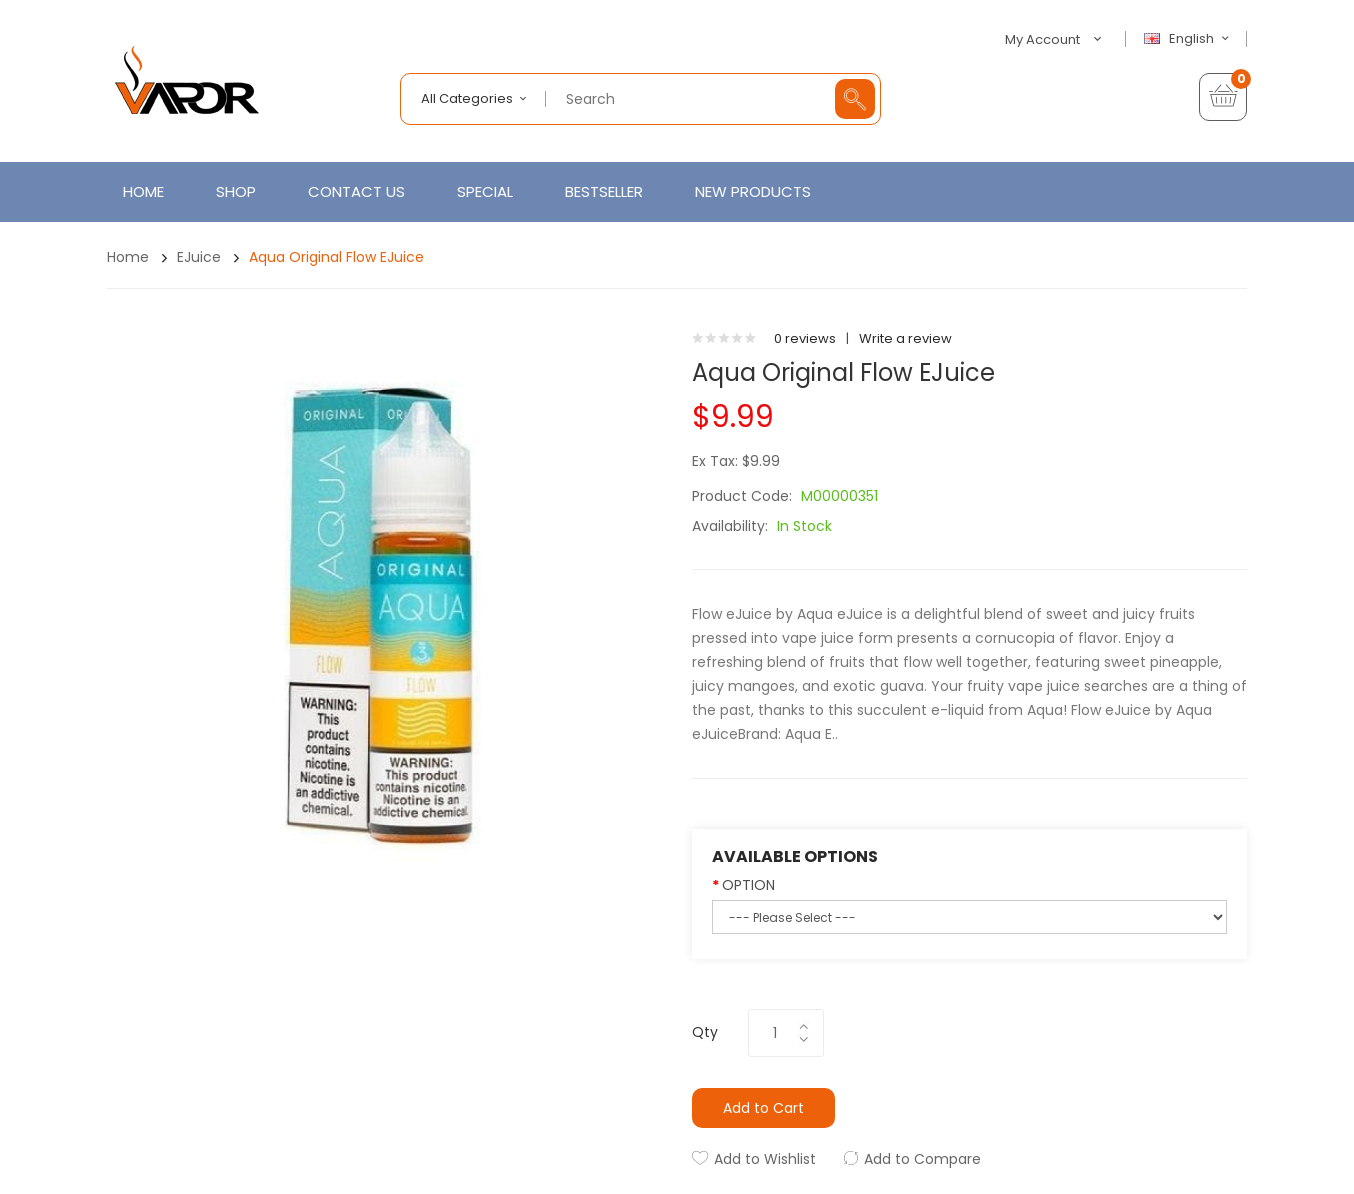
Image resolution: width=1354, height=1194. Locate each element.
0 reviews (805, 338)
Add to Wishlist (765, 1159)
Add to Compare (922, 1159)
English (1189, 39)
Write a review (905, 338)
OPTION (748, 885)
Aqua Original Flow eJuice (336, 257)
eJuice (199, 257)
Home (128, 257)
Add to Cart (763, 1108)
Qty (705, 1032)
